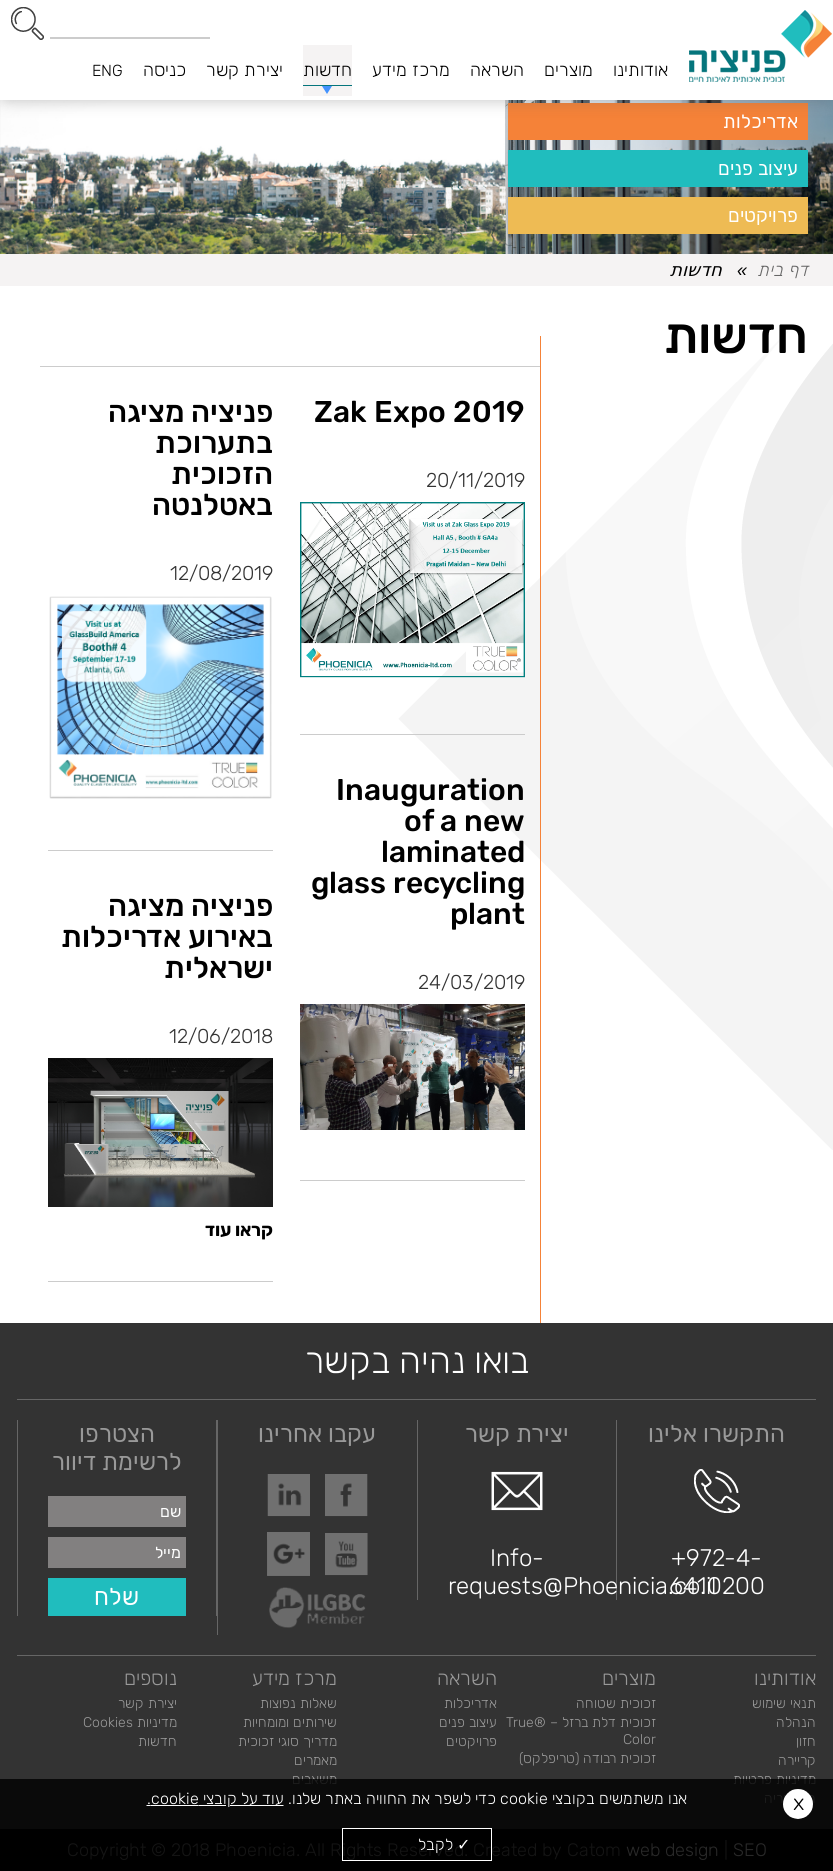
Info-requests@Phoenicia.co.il (517, 1534)
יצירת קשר (147, 1703)
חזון (806, 1741)
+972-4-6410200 (717, 1534)
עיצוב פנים (758, 168)
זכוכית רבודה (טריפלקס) (587, 1758)
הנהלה (796, 1722)
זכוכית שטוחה (616, 1703)
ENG (107, 70)
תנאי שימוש (784, 1703)
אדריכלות (760, 121)
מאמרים (315, 1760)
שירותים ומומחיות (290, 1722)
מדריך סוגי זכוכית (287, 1741)
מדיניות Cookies (130, 1722)
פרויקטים (763, 215)
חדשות (157, 1741)
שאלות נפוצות (298, 1703)
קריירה (797, 1760)
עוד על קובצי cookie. (215, 1798)
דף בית (782, 270)
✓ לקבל (444, 1844)
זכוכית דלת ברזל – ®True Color (581, 1731)
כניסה (164, 70)
